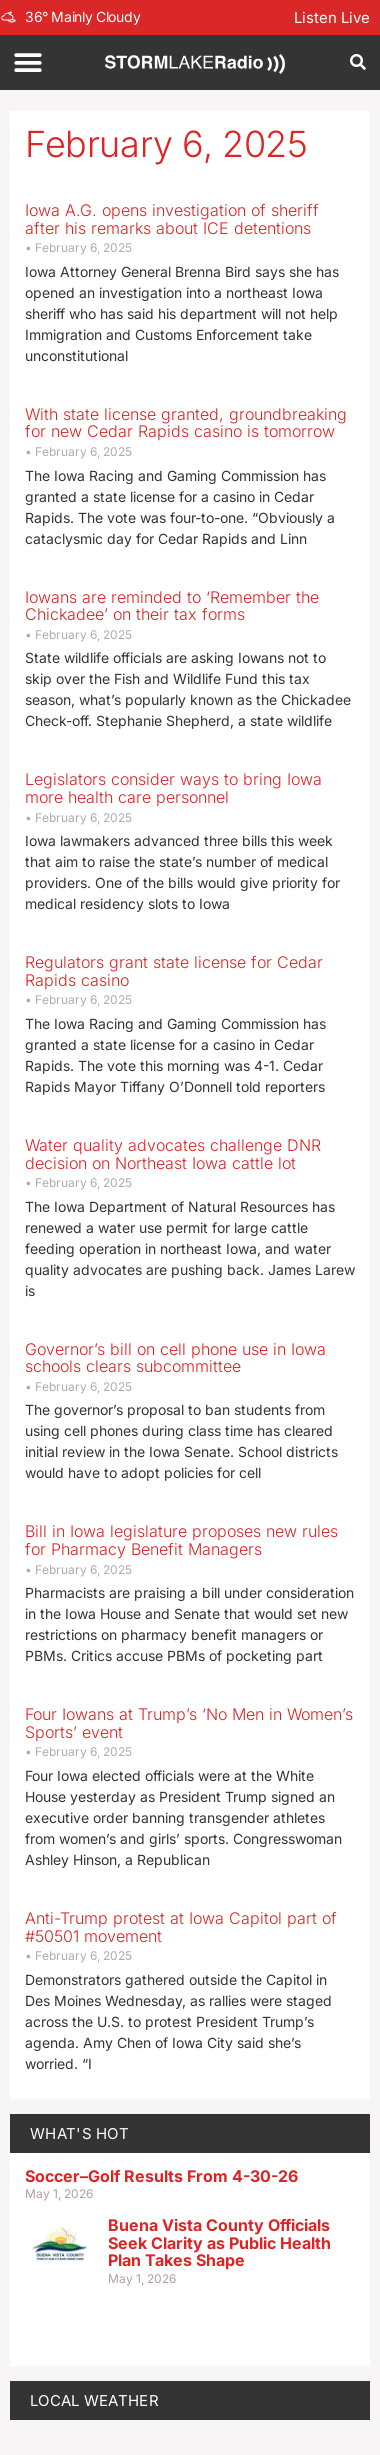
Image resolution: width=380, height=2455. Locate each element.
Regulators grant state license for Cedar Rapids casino (174, 971)
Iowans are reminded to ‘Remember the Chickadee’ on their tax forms (172, 606)
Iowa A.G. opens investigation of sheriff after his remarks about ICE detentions (172, 219)
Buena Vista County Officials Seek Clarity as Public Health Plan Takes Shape (219, 2242)
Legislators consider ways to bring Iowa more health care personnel (173, 788)
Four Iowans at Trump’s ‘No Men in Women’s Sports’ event (189, 1723)
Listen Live (332, 17)
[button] (27, 62)
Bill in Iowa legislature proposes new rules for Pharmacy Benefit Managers (181, 1540)
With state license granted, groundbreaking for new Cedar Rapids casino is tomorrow (186, 423)
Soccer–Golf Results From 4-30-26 (161, 2176)
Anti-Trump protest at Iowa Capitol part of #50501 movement (181, 1927)
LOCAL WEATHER (94, 2400)
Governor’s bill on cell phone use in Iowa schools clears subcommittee (175, 1358)
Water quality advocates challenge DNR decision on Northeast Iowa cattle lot (173, 1154)
